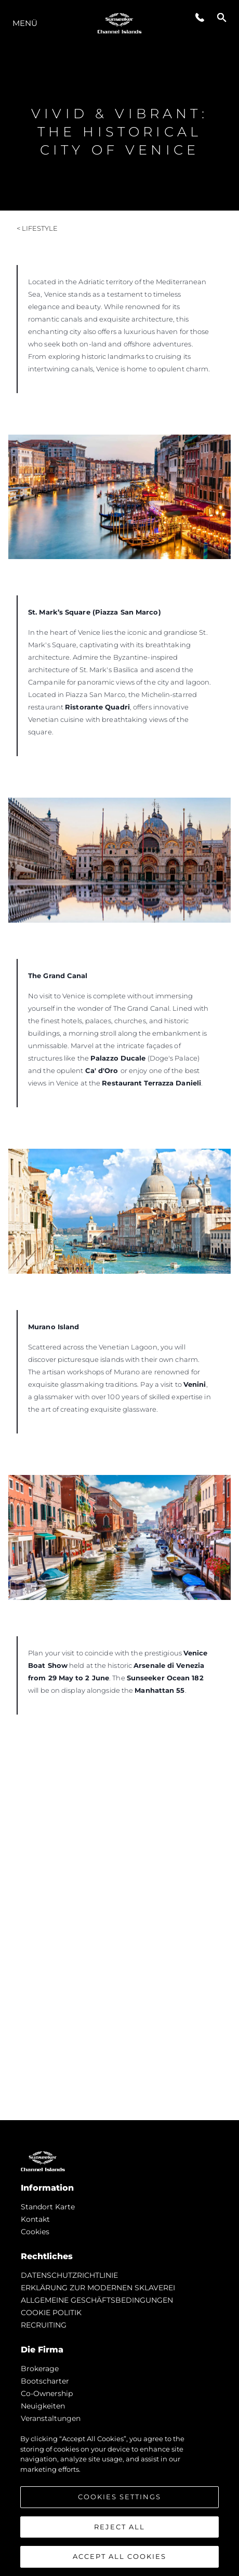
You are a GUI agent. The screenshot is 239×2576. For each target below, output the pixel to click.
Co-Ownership (47, 2393)
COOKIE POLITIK (51, 2312)
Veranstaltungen (51, 2418)
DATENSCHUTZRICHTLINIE (69, 2275)
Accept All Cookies (119, 2556)
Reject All (119, 2527)
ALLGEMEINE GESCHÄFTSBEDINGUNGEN (97, 2300)
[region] (119, 2500)
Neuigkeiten (43, 2406)
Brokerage (40, 2368)
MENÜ (24, 23)
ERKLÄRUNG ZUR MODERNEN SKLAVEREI (98, 2287)
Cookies (35, 2231)
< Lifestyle (37, 228)
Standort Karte (48, 2206)
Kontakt (35, 2219)
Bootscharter (45, 2381)
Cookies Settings (119, 2497)
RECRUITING (44, 2325)
